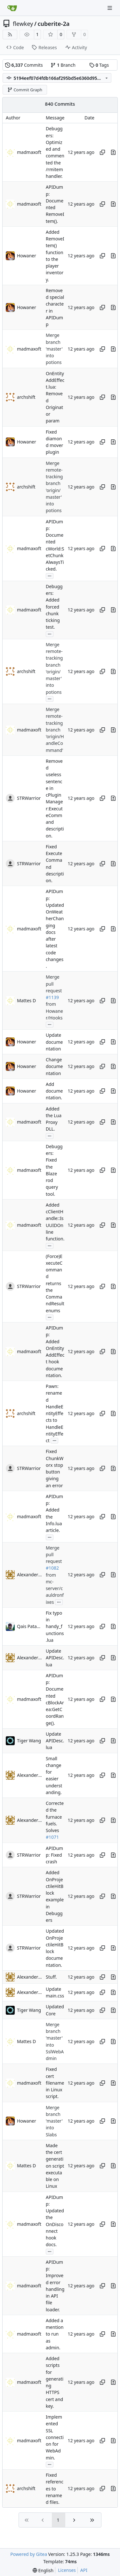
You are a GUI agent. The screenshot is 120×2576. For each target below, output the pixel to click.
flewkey (23, 23)
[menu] (43, 2570)
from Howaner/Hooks (54, 1011)
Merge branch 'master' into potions (54, 349)
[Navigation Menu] (110, 8)
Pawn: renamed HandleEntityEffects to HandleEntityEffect (54, 1413)
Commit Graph (24, 90)
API (83, 2570)
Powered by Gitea (28, 2554)
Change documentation (54, 1066)
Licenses (67, 2570)
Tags (99, 65)
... (50, 575)
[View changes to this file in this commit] (113, 152)
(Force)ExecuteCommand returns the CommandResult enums (55, 1283)
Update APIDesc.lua (55, 1658)
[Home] (12, 8)
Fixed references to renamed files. (54, 2488)
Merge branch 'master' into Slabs (54, 2121)
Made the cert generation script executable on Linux (55, 2165)
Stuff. (51, 1977)
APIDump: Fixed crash (54, 1855)
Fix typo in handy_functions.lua (55, 1626)
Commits (24, 65)
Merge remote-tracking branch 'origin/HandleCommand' (55, 729)
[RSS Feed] (10, 34)
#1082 (52, 1568)
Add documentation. (54, 1091)
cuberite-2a (54, 23)
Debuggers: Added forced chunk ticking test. (54, 606)
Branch (63, 65)
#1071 (52, 1837)
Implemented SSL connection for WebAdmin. (55, 2437)
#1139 (52, 997)
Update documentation (54, 1042)
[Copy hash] (102, 152)
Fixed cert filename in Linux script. (55, 2083)
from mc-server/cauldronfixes (55, 1588)
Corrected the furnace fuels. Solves (55, 1816)
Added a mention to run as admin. (54, 2334)
